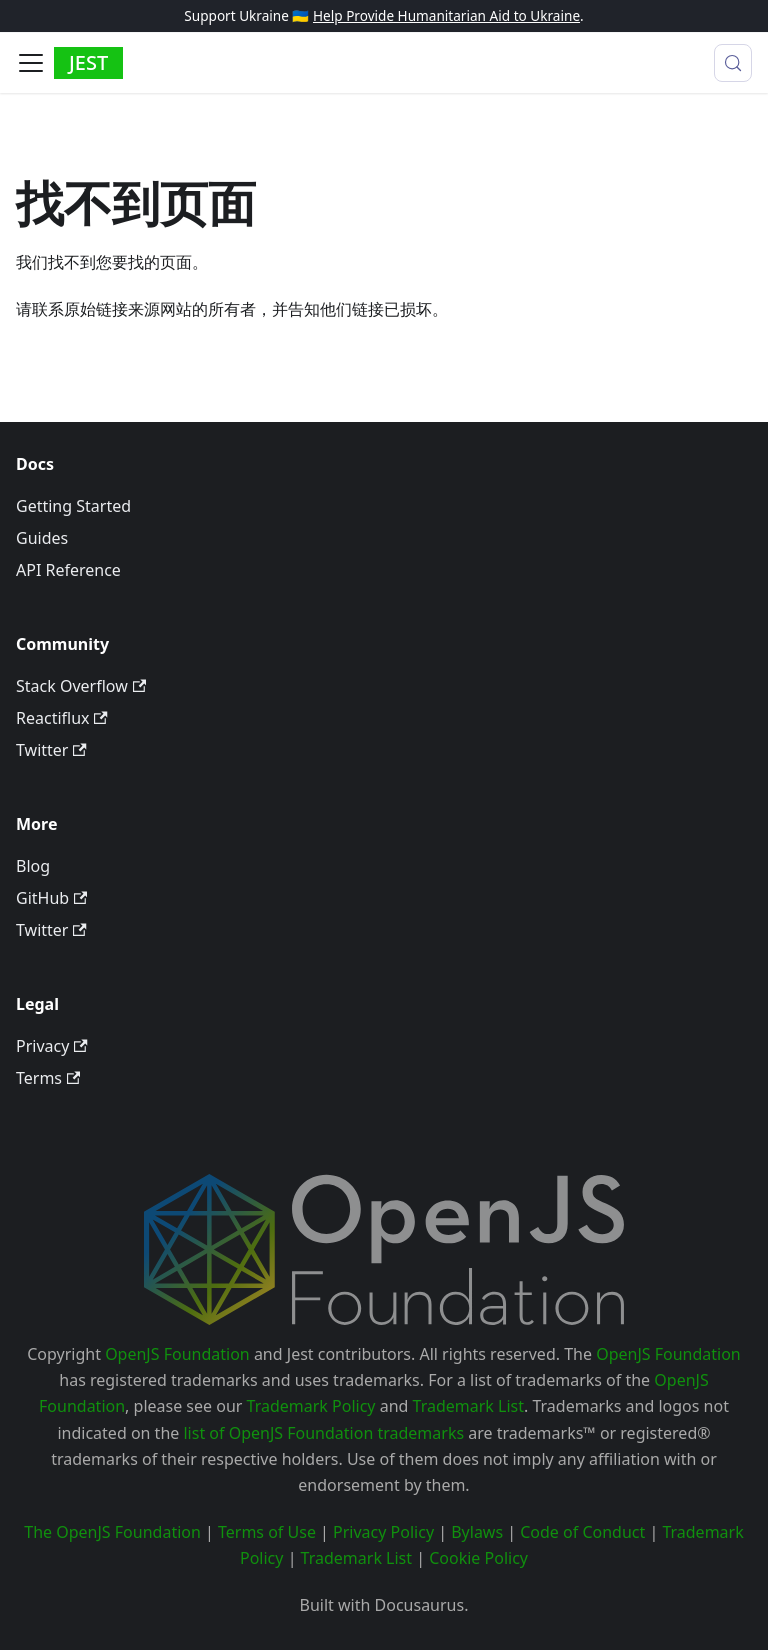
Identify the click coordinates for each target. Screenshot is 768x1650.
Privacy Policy (383, 1532)
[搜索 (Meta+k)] (733, 63)
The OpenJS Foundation (112, 1532)
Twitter (51, 750)
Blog (33, 866)
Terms (48, 1078)
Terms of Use (267, 1532)
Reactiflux (62, 718)
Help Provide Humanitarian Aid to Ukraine (446, 15)
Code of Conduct (582, 1532)
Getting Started (73, 506)
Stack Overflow (81, 686)
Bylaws (477, 1532)
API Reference (68, 570)
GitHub (51, 898)
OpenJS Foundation (177, 1354)
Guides (42, 538)
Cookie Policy (478, 1558)
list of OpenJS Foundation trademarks (323, 1433)
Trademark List (468, 1406)
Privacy (52, 1046)
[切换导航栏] (31, 63)
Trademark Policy (311, 1406)
